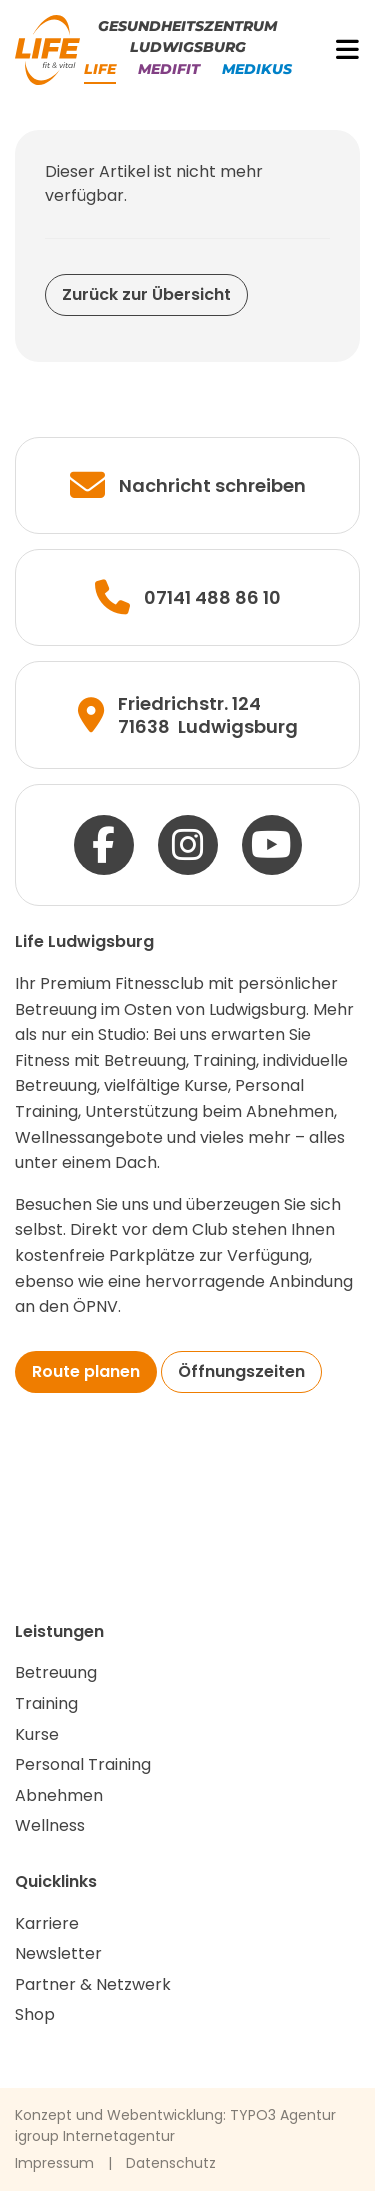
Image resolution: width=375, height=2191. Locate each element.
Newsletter (58, 1953)
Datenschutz (171, 2163)
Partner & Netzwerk (93, 1984)
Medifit (169, 69)
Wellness (50, 1825)
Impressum (54, 2163)
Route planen (86, 1371)
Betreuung (56, 1672)
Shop (35, 2014)
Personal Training (83, 1764)
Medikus (257, 69)
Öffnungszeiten (241, 1371)
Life (100, 69)
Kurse (37, 1734)
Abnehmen (59, 1795)
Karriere (47, 1923)
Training (46, 1703)
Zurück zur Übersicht (146, 294)
